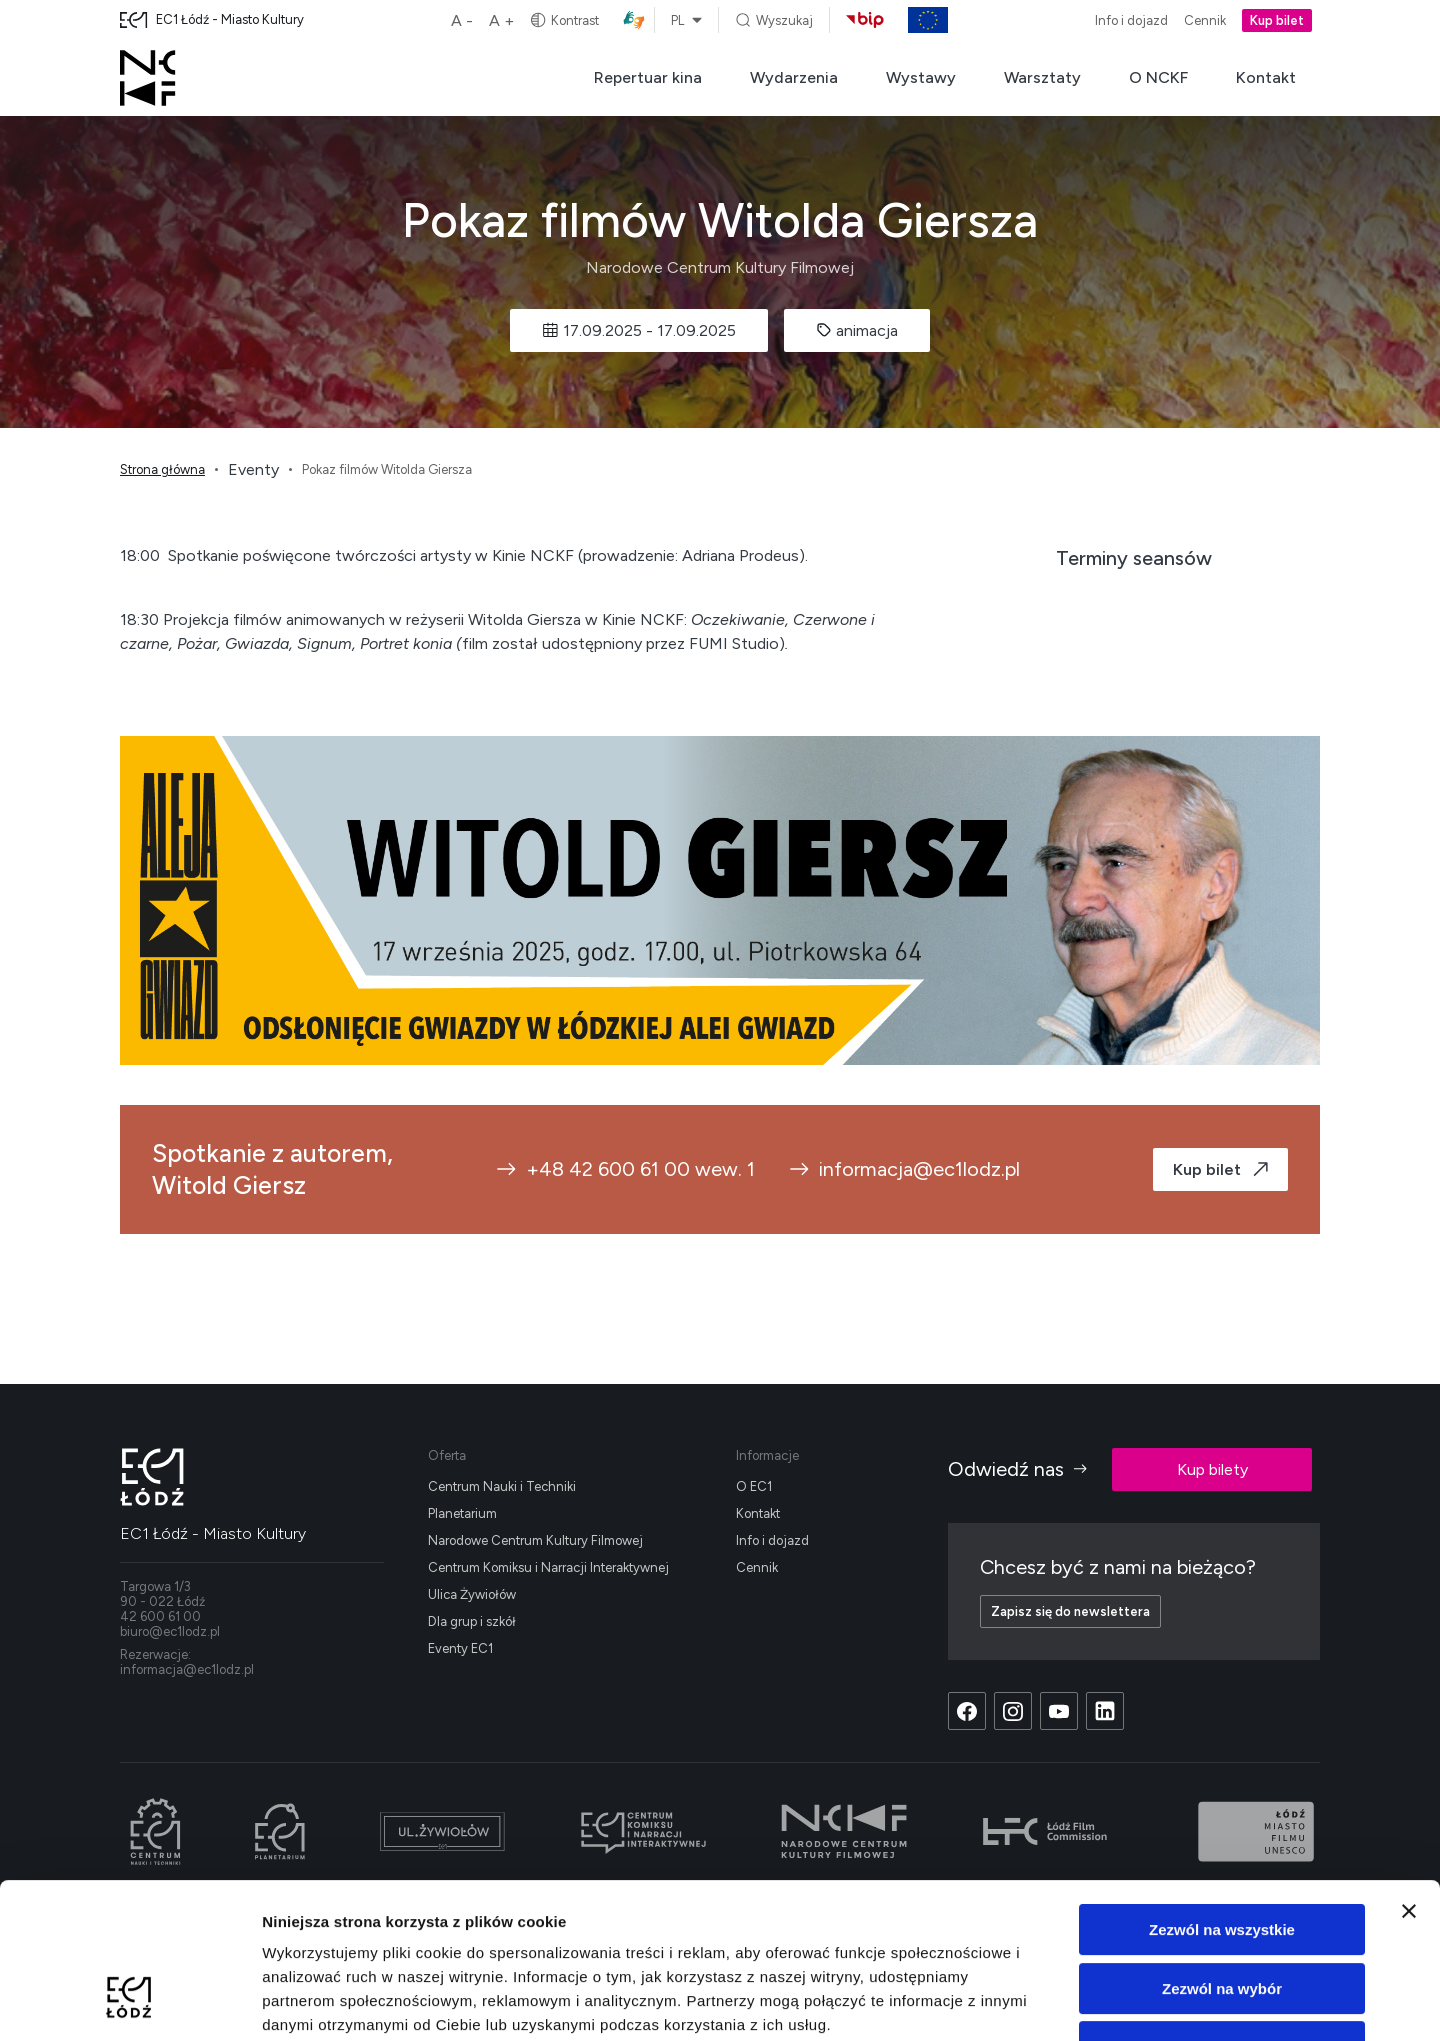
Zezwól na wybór (1222, 1855)
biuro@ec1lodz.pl (170, 1631)
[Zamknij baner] (1409, 1778)
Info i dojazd (1131, 20)
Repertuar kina (648, 77)
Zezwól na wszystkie (1222, 1796)
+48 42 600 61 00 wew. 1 (624, 1169)
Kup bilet (1277, 20)
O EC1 (754, 1486)
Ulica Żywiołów (472, 1594)
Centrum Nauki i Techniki (502, 1486)
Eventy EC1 (460, 1648)
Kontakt (1266, 77)
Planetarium (462, 1513)
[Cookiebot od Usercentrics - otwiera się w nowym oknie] (129, 2002)
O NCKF (1158, 77)
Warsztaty (1042, 77)
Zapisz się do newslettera (1070, 1611)
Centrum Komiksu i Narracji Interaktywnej (548, 1567)
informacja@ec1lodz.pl (903, 1169)
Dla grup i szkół (472, 1621)
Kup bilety (1212, 1469)
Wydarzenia (794, 77)
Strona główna (162, 469)
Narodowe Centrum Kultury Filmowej (535, 1540)
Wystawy (921, 77)
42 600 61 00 (160, 1616)
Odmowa (1221, 1913)
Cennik (1205, 20)
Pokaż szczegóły (1067, 2001)
